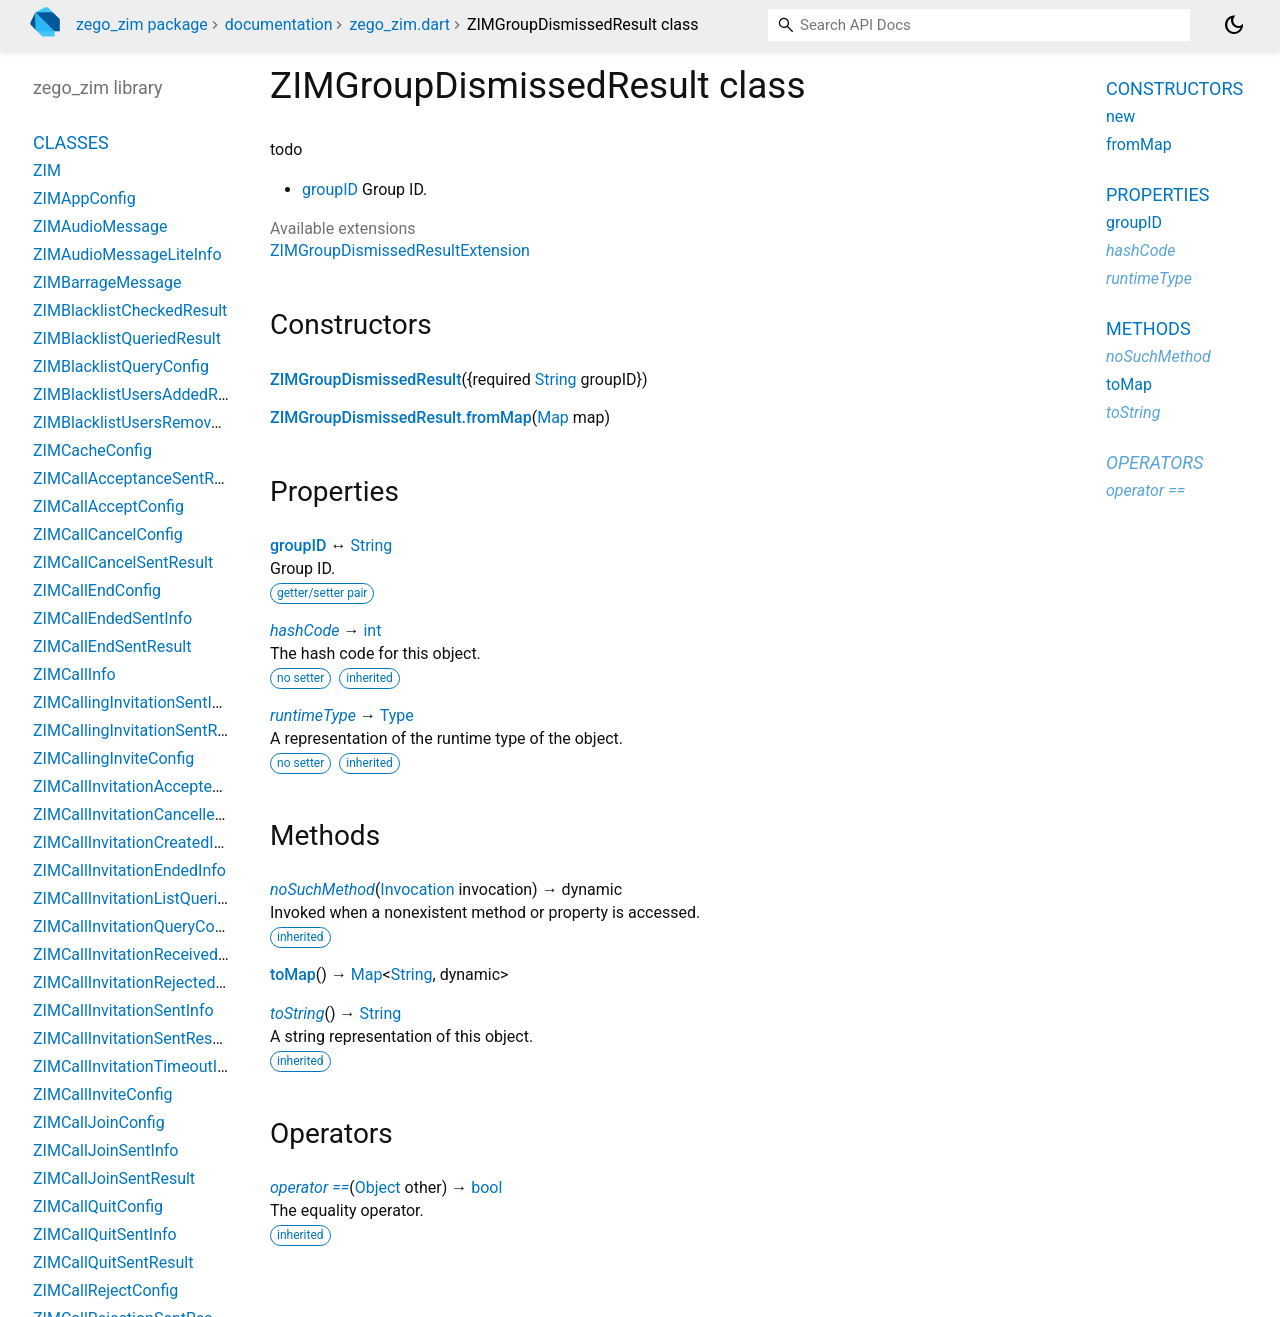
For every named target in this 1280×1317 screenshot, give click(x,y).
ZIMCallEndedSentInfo (112, 618)
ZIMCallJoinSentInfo (105, 1150)
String (556, 379)
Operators (1154, 462)
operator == (309, 1187)
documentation (279, 24)
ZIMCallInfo (74, 674)
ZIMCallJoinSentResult (114, 1178)
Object (378, 1187)
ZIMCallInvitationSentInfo (123, 1010)
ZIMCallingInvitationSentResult (142, 730)
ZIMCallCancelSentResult (123, 562)
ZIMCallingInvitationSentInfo (134, 702)
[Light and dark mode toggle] (1234, 25)
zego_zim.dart (399, 24)
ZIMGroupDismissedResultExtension (400, 250)
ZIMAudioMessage (100, 226)
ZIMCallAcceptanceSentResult (141, 478)
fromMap (1139, 144)
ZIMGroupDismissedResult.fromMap (401, 417)
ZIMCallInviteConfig (103, 1094)
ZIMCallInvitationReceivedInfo (139, 954)
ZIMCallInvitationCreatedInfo (135, 842)
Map (553, 417)
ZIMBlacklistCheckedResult (130, 310)
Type (397, 715)
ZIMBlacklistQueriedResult (127, 338)
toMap (293, 974)
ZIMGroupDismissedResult (366, 379)
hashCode (304, 630)
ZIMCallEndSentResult (112, 646)
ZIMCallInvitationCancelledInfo (142, 814)
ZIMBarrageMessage (107, 282)
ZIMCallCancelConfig (108, 534)
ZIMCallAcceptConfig (108, 506)
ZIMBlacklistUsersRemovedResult (153, 422)
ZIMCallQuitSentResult (113, 1262)
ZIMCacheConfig (92, 450)
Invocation (417, 889)
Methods (1148, 328)
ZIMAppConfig (84, 198)
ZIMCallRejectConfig (105, 1290)
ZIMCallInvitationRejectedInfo (138, 982)
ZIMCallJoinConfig (99, 1122)
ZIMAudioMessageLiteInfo (127, 254)
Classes (71, 142)
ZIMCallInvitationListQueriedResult (156, 898)
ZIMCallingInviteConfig (113, 758)
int (372, 630)
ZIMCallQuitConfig (98, 1206)
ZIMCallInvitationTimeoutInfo (137, 1066)
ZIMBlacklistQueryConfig (121, 366)
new (1120, 116)
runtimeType (313, 715)
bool (486, 1187)
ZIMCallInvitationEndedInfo (129, 870)
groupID (330, 189)
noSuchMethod (322, 889)
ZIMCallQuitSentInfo (105, 1234)
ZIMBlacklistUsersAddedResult (143, 394)
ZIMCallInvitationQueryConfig (137, 926)
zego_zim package (142, 24)
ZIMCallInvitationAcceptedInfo (141, 786)
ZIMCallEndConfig (97, 590)
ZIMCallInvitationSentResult (131, 1038)
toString (297, 1013)
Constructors (1174, 88)
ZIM (47, 170)
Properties (1157, 194)
